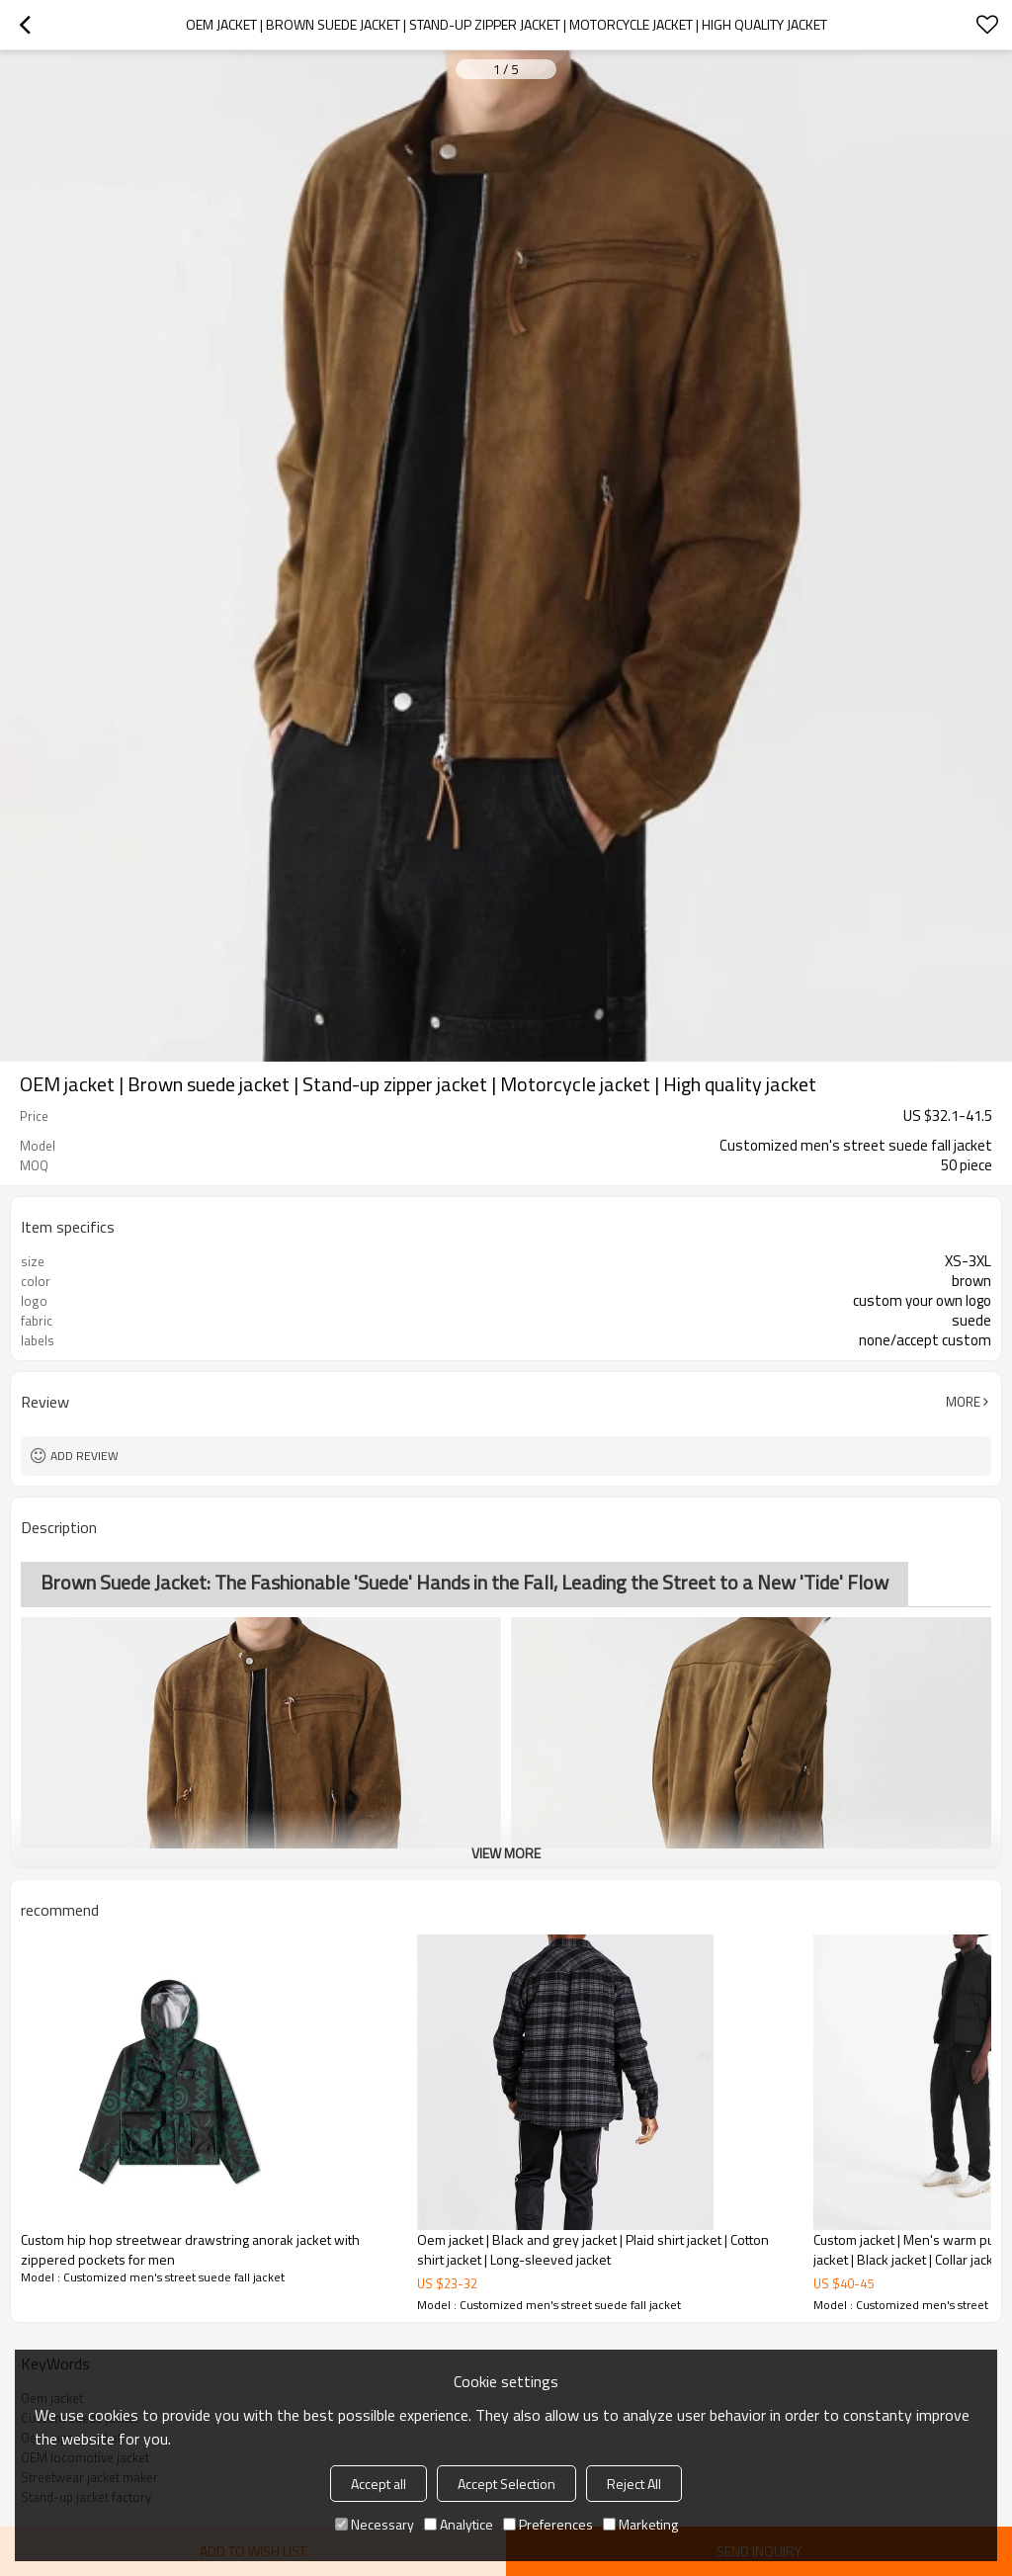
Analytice (458, 2524)
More (963, 1402)
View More (506, 1853)
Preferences (548, 2524)
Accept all (378, 2483)
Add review (84, 1455)
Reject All (634, 2483)
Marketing (640, 2524)
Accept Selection (506, 2483)
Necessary (374, 2524)
